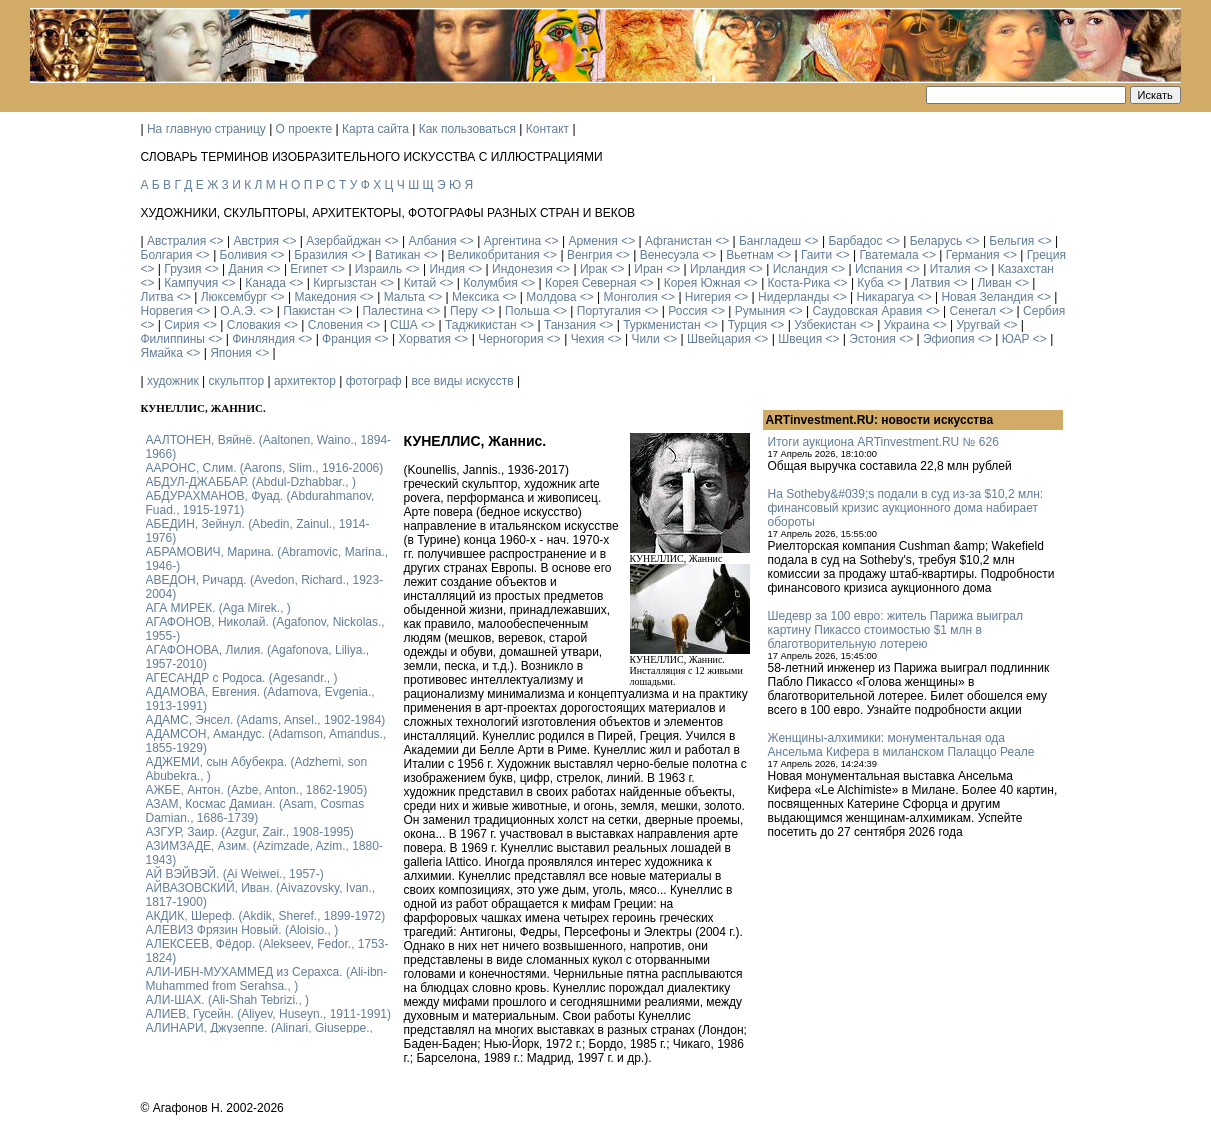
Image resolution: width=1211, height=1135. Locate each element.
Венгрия (590, 255)
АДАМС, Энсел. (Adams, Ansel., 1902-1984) (266, 720)
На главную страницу (206, 129)
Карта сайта (375, 129)
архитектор (305, 381)
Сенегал (972, 311)
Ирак (593, 269)
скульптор (237, 381)
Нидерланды (793, 297)
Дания (246, 269)
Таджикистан (481, 325)
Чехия (588, 339)
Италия (950, 269)
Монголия (631, 297)
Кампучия (191, 283)
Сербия (1044, 311)
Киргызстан (344, 283)
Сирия (181, 325)
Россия (687, 311)
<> (217, 241)
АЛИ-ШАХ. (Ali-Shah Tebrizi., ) (228, 1000)
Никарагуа (885, 297)
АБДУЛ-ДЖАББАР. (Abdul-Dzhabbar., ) (251, 482)
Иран (648, 269)
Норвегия (167, 311)
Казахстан (1026, 269)
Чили (645, 339)
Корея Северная (591, 283)
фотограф (374, 381)
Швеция (800, 339)
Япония (231, 353)
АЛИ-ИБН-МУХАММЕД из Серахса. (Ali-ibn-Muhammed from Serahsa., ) (267, 979)
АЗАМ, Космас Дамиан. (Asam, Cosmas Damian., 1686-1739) (255, 811)
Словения (335, 325)
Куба (870, 283)
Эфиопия (949, 339)
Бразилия (321, 255)
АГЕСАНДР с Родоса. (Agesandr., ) (242, 678)
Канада (265, 283)
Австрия (256, 241)
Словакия (254, 325)
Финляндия (263, 339)
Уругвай (978, 325)
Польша (527, 311)
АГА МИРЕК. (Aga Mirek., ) (218, 608)
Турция (747, 325)
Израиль (378, 269)
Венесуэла (669, 255)
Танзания (570, 325)
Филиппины (173, 339)
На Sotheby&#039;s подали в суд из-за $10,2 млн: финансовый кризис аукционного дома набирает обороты (906, 508)
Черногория (510, 339)
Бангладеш (770, 241)
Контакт (547, 129)
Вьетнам (750, 255)
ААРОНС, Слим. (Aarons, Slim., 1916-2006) (265, 468)
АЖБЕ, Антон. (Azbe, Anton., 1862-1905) (257, 790)
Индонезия (522, 269)
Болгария (167, 255)
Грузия (182, 269)
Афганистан (678, 241)
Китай (420, 283)
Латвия (930, 283)
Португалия (609, 311)
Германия (973, 255)
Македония (325, 297)
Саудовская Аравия (868, 311)
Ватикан (397, 255)
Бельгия (1011, 241)
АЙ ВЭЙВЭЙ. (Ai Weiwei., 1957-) (235, 874)
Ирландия (717, 269)
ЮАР (1016, 339)
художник (173, 381)
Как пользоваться (467, 129)
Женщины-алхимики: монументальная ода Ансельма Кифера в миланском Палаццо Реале (901, 745)
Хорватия (424, 339)
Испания (879, 269)
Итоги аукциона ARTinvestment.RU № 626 (883, 442)
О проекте (304, 129)
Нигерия (708, 297)
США (404, 325)
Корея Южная (702, 283)
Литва (157, 297)
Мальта (404, 297)
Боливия (244, 255)
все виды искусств (462, 381)
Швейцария (719, 339)
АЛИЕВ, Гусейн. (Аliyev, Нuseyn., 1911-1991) (269, 1014)
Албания (432, 241)
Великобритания (494, 255)
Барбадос (855, 241)
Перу (464, 311)
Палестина (392, 311)
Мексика (475, 297)
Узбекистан (825, 325)
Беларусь (936, 241)
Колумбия (490, 283)
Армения (592, 241)
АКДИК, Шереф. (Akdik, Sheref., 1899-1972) (266, 916)
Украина (907, 325)
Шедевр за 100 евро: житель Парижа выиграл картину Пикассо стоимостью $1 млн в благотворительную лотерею (896, 630)
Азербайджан (343, 241)
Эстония (872, 339)
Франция (346, 339)
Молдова (551, 297)
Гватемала (888, 255)
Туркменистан (661, 325)
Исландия (800, 269)
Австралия (176, 241)
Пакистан (309, 311)
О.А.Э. (238, 311)
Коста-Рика (799, 283)
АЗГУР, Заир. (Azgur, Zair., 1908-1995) (250, 832)
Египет (308, 269)
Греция (1046, 255)
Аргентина (513, 241)
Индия (446, 269)
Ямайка (162, 353)
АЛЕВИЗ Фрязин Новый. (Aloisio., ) (242, 930)
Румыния (760, 311)
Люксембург (234, 297)
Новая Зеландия (987, 297)
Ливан (994, 283)
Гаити (816, 255)
